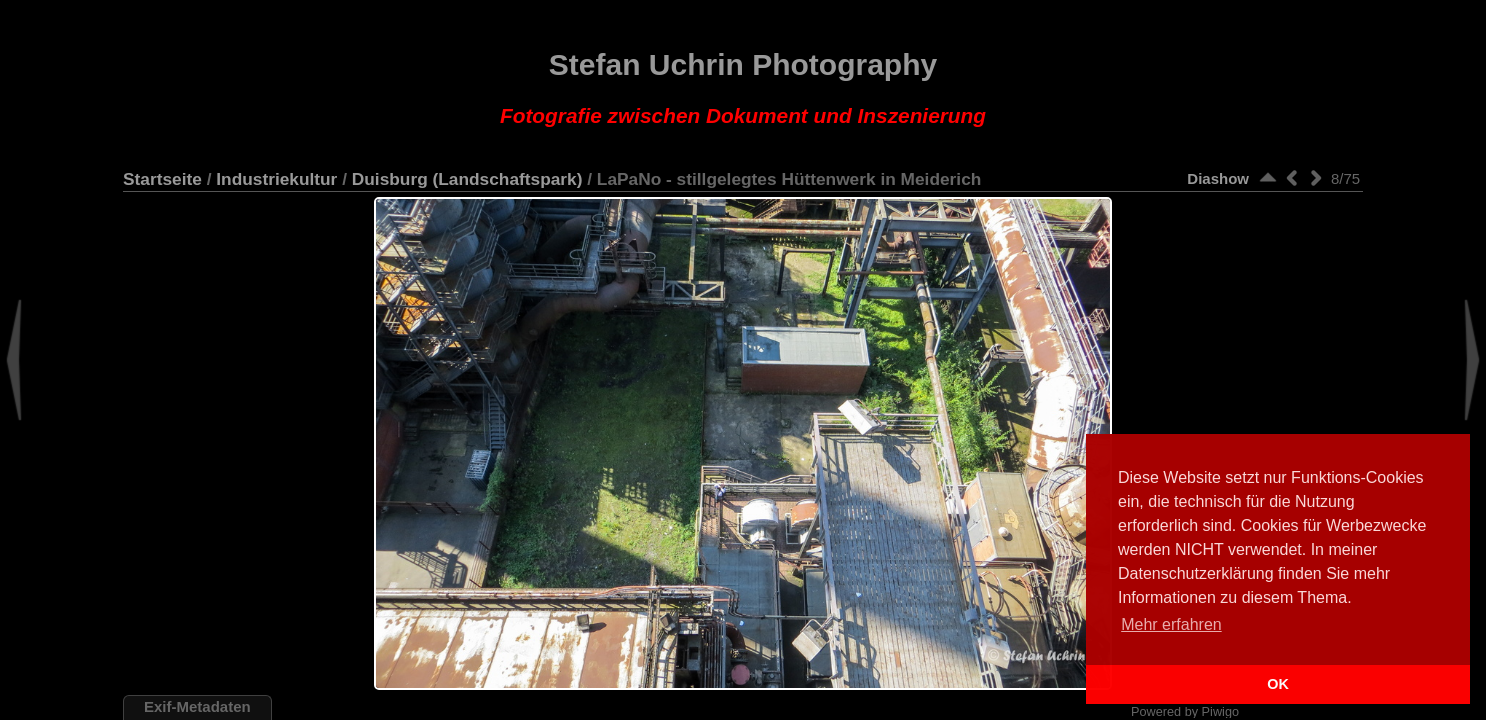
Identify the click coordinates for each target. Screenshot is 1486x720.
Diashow (1218, 178)
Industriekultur (276, 179)
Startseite (162, 179)
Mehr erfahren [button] (1171, 624)
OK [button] (1278, 684)
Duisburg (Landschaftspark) (467, 179)
